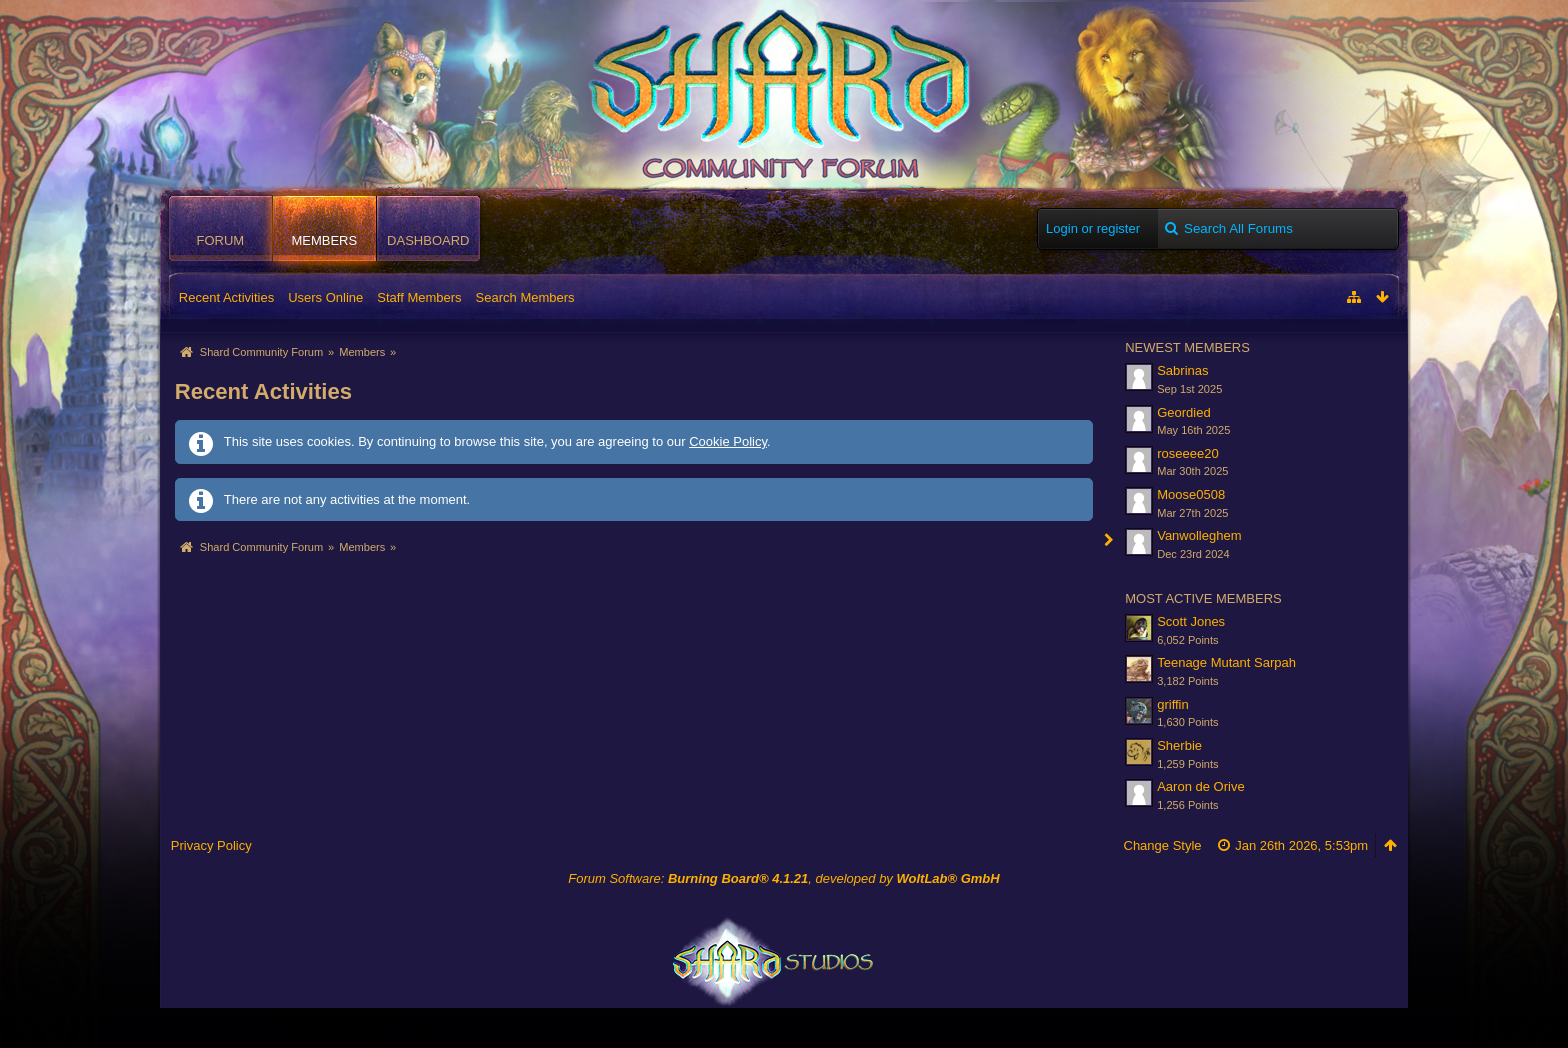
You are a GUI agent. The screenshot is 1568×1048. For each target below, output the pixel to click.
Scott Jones (1191, 621)
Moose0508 (1191, 494)
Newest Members (1187, 347)
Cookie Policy (728, 441)
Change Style (1163, 845)
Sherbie (1179, 745)
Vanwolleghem (1199, 535)
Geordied (1183, 412)
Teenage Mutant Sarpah (1226, 662)
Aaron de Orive (1200, 786)
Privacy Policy (211, 845)
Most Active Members (1203, 598)
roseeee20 (1187, 453)
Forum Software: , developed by (783, 878)
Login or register (1093, 228)
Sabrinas (1182, 370)
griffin (1173, 704)
